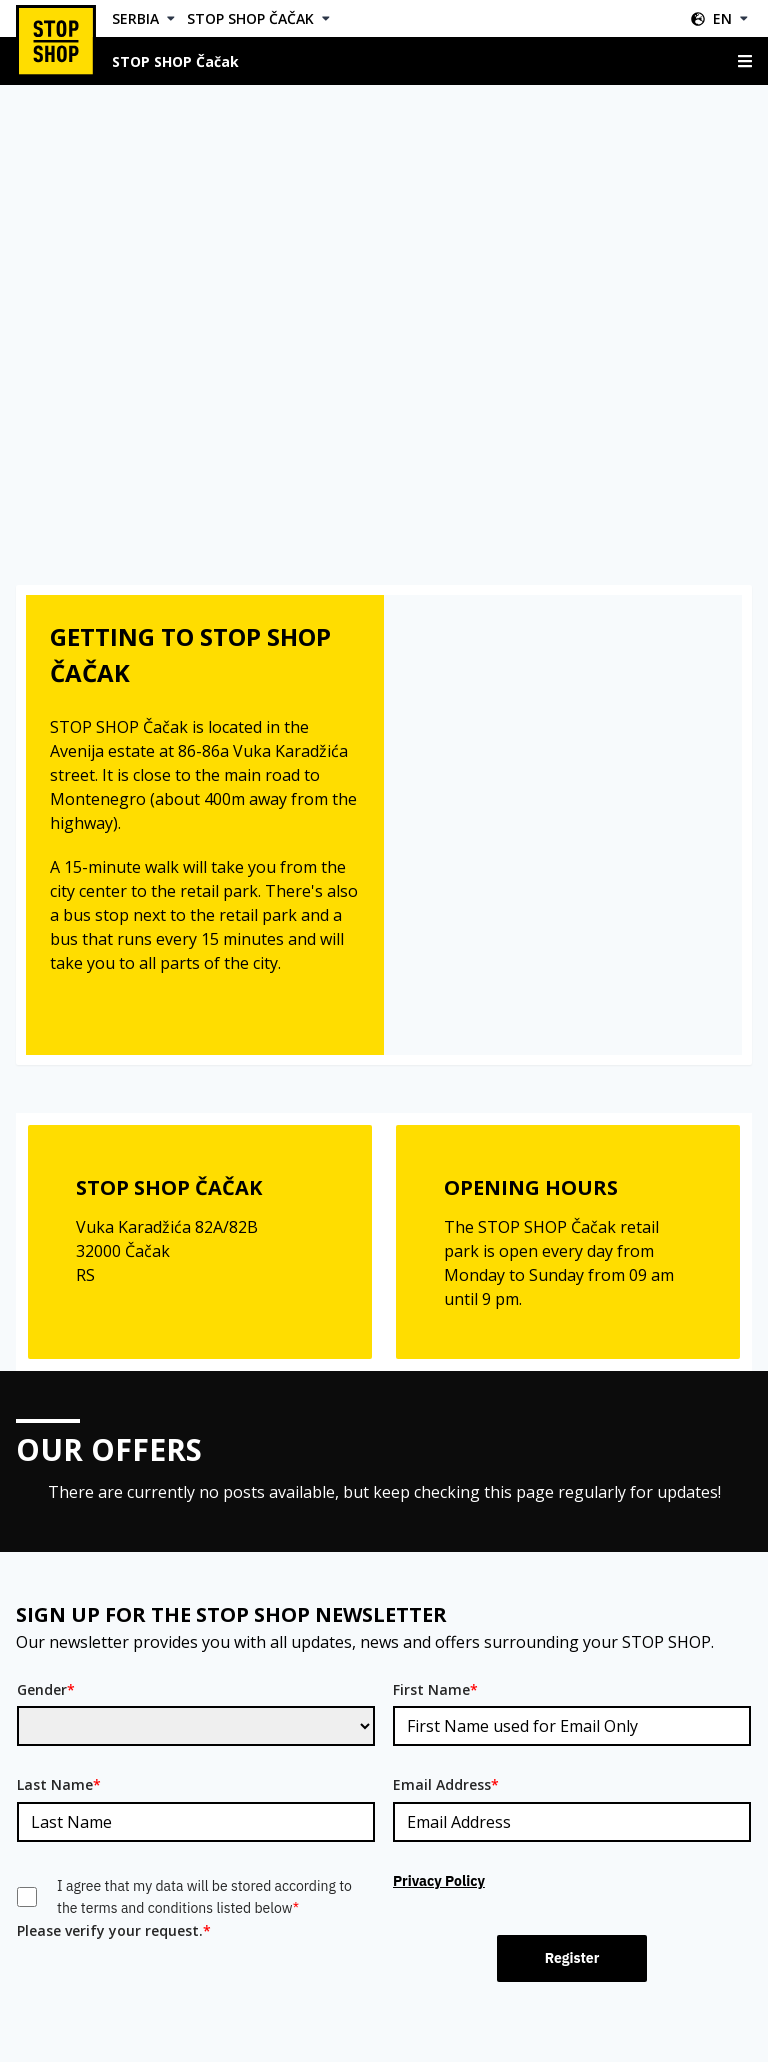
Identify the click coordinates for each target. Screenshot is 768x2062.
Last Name (59, 1784)
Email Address (446, 1784)
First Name (435, 1689)
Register (572, 1958)
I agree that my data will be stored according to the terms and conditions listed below (204, 1897)
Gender (46, 1689)
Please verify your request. (114, 1930)
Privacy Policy (439, 1881)
